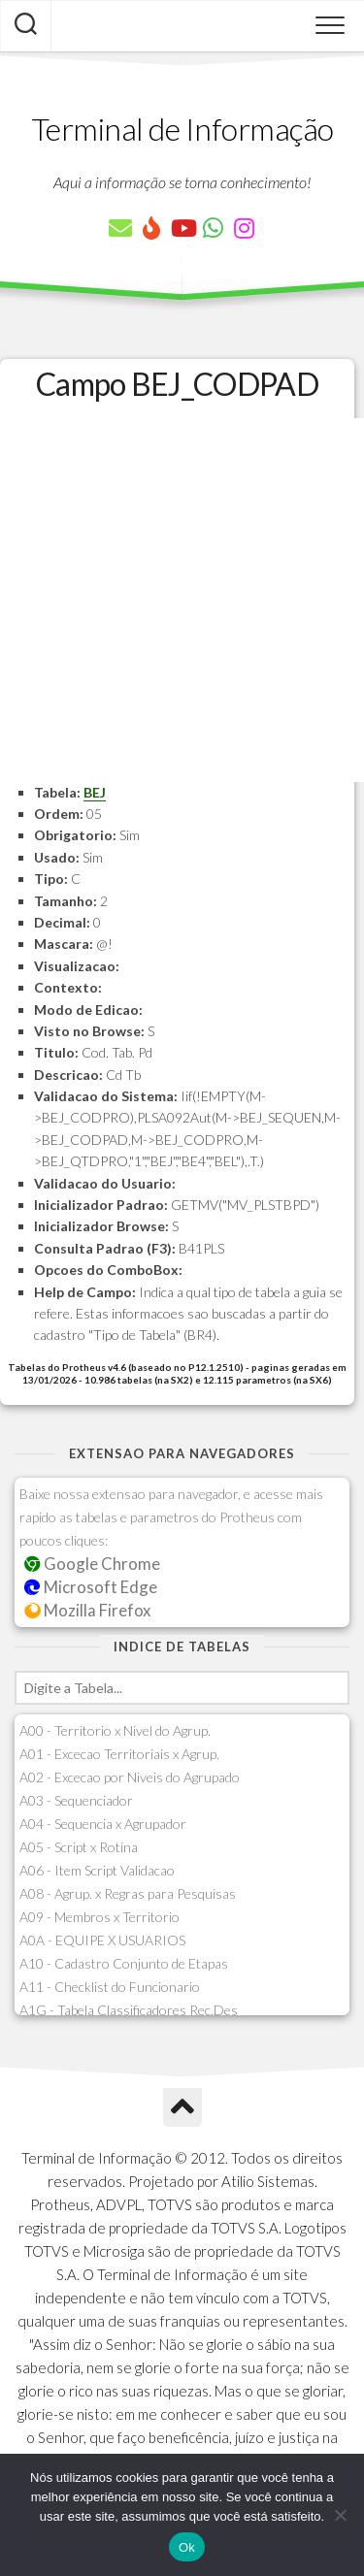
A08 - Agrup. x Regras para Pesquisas (127, 1893)
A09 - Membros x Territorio (99, 1916)
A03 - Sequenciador (76, 1800)
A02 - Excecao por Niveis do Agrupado (129, 1777)
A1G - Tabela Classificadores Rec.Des (128, 2010)
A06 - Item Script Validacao (97, 1870)
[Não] (339, 2515)
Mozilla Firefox (87, 1610)
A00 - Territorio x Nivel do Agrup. (115, 1730)
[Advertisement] (182, 600)
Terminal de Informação (182, 128)
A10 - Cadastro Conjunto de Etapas (123, 1963)
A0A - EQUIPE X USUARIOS (102, 1940)
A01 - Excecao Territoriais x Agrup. (119, 1753)
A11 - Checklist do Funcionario (109, 1986)
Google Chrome (92, 1563)
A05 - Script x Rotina (78, 1847)
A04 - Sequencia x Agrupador (102, 1823)
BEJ (94, 792)
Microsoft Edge (90, 1587)
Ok (187, 2547)
